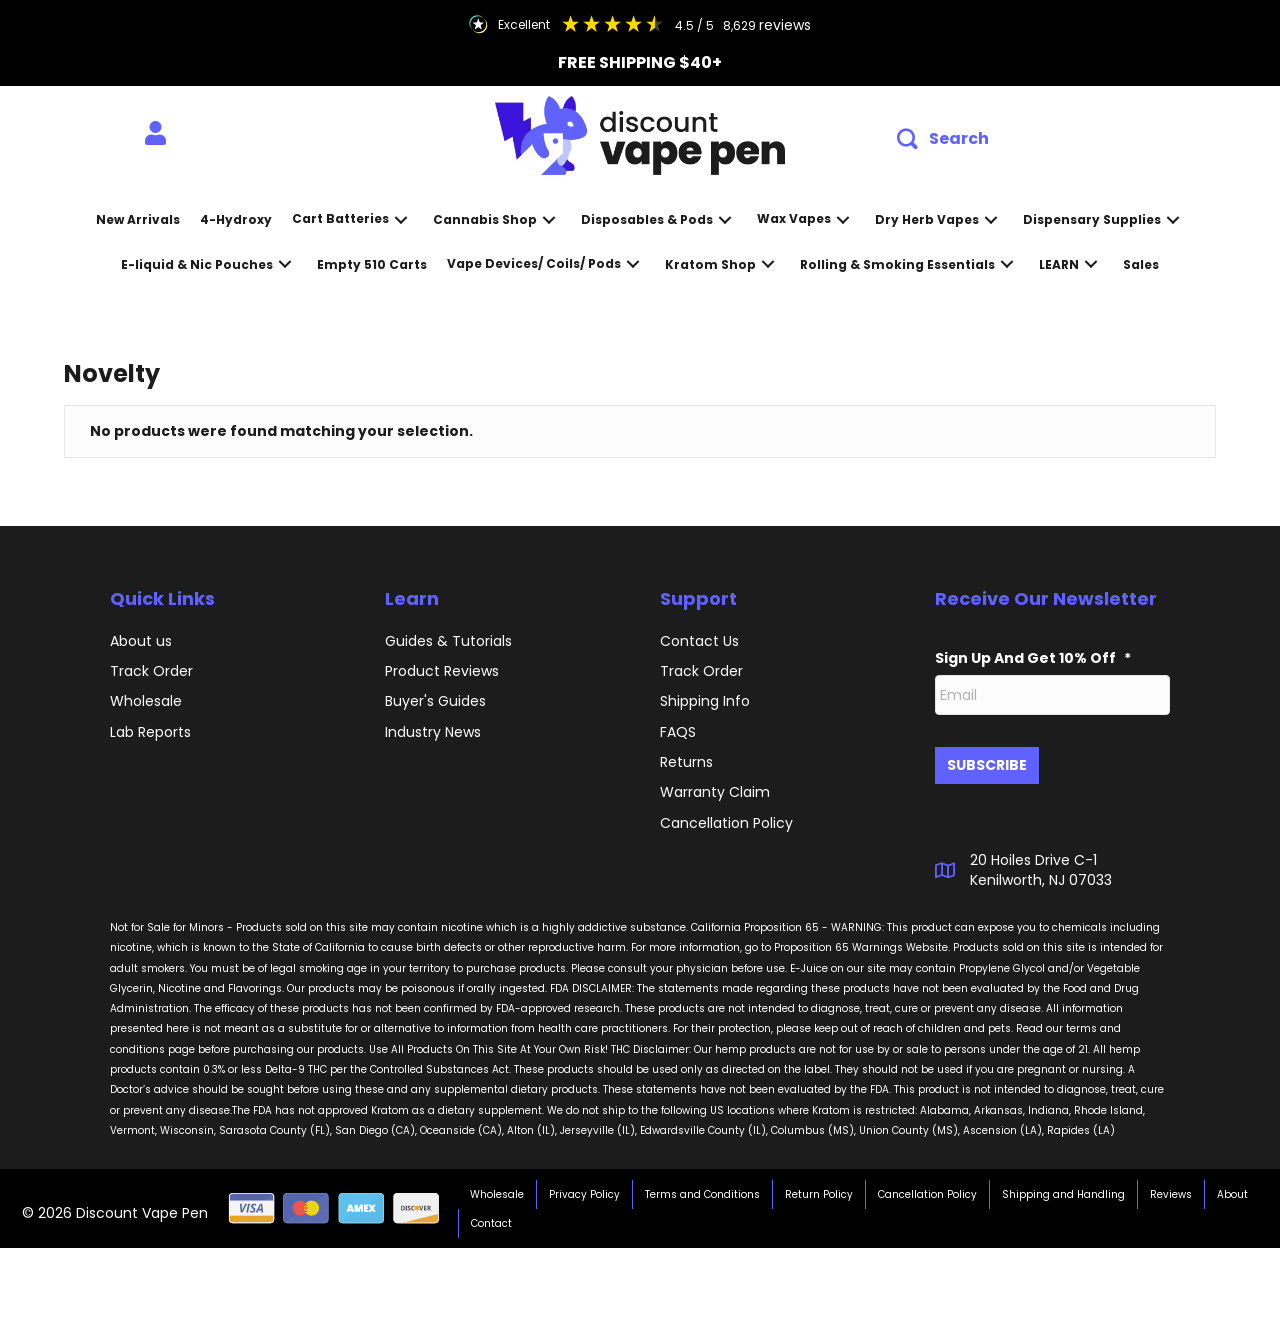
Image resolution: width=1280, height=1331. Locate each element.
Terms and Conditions (702, 1186)
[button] (943, 139)
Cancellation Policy (927, 1186)
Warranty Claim (715, 792)
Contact (491, 1215)
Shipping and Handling (1063, 1186)
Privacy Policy (584, 1186)
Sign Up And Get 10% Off (1033, 658)
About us (141, 641)
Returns (686, 762)
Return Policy (819, 1186)
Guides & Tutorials (448, 641)
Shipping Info (705, 701)
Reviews (1171, 1186)
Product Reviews (442, 671)
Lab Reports (150, 732)
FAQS (678, 732)
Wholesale (146, 701)
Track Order (151, 671)
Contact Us (699, 641)
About (1232, 1186)
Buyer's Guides (435, 701)
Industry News (433, 732)
